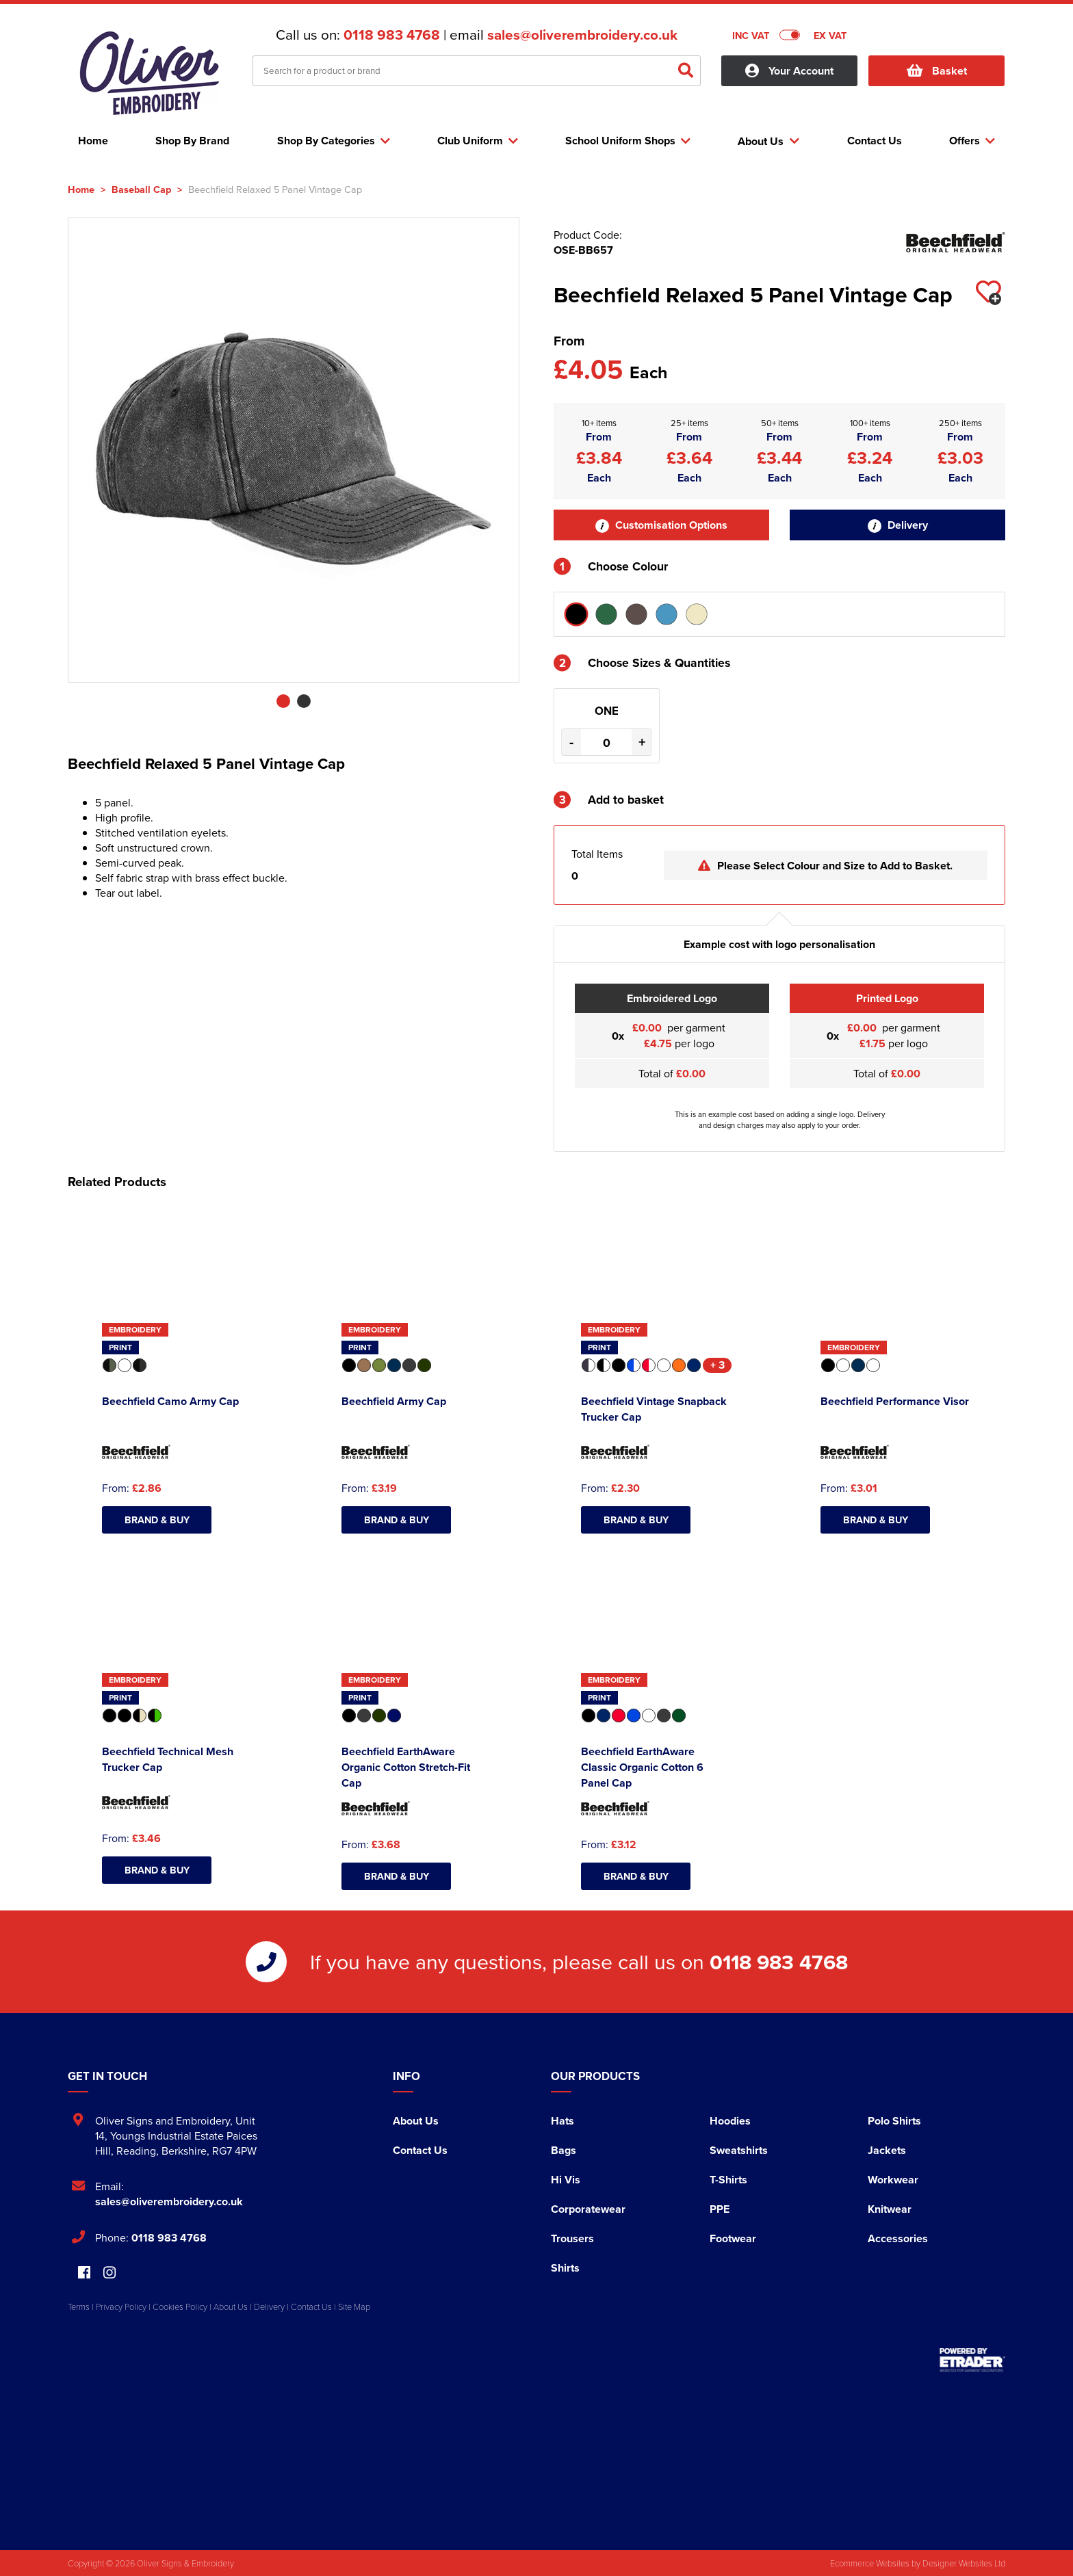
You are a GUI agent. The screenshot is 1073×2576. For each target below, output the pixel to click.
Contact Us (420, 2150)
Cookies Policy (180, 2306)
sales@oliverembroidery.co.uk (582, 35)
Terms (79, 2306)
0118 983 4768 (392, 35)
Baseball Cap (141, 189)
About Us (416, 2121)
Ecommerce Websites (869, 2563)
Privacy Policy (121, 2306)
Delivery (898, 525)
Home (81, 189)
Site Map (354, 2306)
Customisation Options (661, 525)
